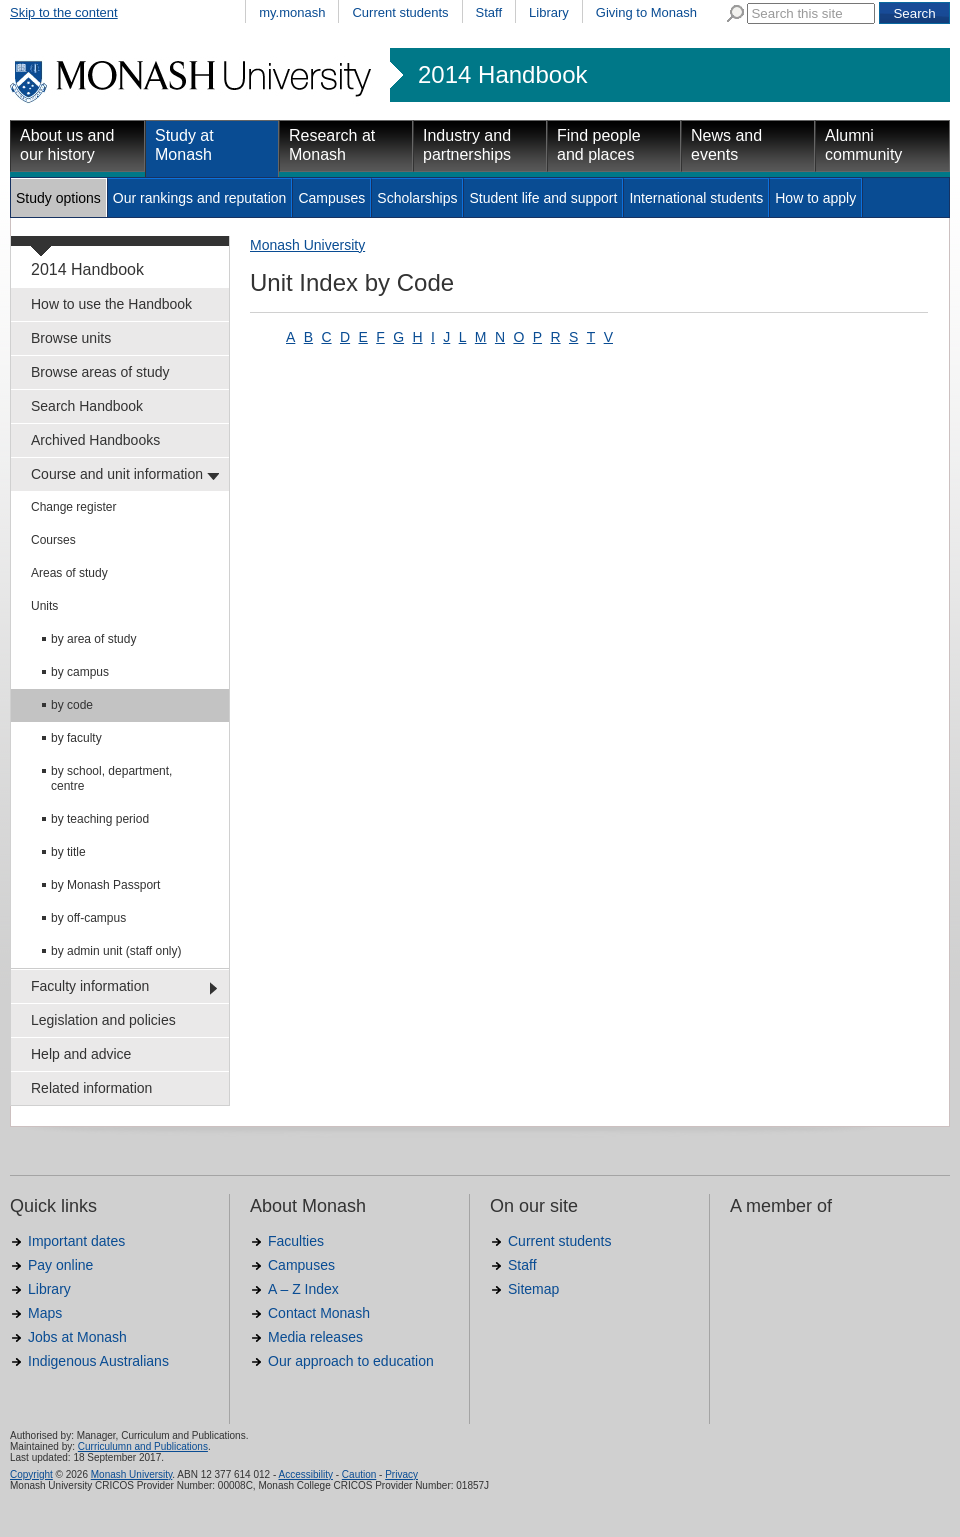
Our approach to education (351, 1361)
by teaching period (100, 819)
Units (44, 606)
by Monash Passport (105, 885)
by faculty (76, 738)
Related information (91, 1088)
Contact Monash (319, 1313)
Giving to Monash (646, 12)
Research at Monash (332, 145)
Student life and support (543, 198)
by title (68, 852)
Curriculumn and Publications (143, 1446)
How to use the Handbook (111, 304)
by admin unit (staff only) (116, 951)
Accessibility (305, 1474)
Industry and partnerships (467, 145)
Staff (489, 12)
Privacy (401, 1474)
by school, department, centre (111, 778)
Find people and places (599, 145)
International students (696, 198)
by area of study (93, 639)
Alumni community (863, 145)
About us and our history (67, 145)
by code (72, 705)
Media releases (315, 1337)
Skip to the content (64, 12)
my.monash (292, 12)
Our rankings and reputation (200, 198)
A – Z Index (303, 1289)
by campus (80, 672)
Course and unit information (117, 474)
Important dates (76, 1241)
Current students (400, 12)
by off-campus (88, 918)
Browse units (71, 338)
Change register (73, 507)
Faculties (296, 1241)
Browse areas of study (100, 372)
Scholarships (417, 198)
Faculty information (90, 986)
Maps (45, 1313)
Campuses (331, 198)
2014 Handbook (502, 75)
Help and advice (81, 1054)
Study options (58, 198)
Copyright (31, 1474)
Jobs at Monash (77, 1337)
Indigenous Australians (98, 1361)
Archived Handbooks (95, 440)
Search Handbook (87, 406)
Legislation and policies (103, 1020)
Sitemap (533, 1289)
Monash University (307, 245)
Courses (53, 540)
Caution (359, 1474)
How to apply (815, 198)
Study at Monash (184, 145)
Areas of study (69, 573)
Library (549, 12)
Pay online (60, 1265)
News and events (726, 145)
